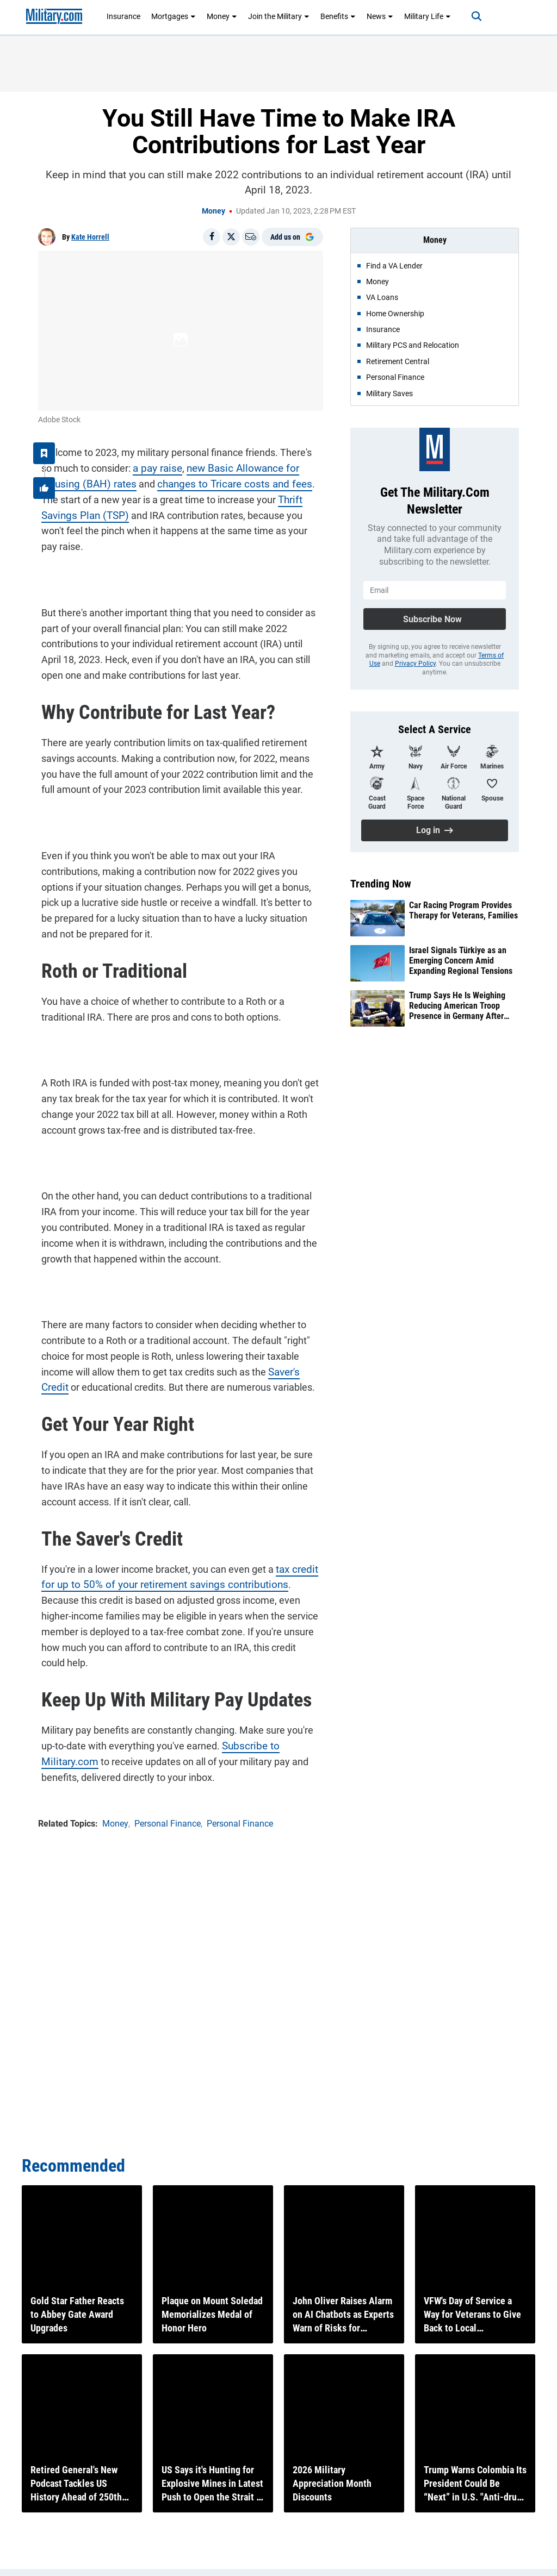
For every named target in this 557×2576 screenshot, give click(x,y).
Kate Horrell (90, 237)
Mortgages (173, 16)
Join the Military (279, 16)
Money (222, 16)
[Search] (467, 16)
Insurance (123, 16)
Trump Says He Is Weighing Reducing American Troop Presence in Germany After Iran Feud (457, 1006)
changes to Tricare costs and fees (182, 480)
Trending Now (380, 883)
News (380, 16)
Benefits (338, 16)
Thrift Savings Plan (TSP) (269, 496)
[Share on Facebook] (211, 237)
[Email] (250, 237)
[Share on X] (231, 237)
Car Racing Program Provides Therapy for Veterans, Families (463, 910)
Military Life (427, 16)
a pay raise (140, 465)
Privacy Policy (415, 663)
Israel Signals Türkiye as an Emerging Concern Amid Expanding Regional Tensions (460, 960)
